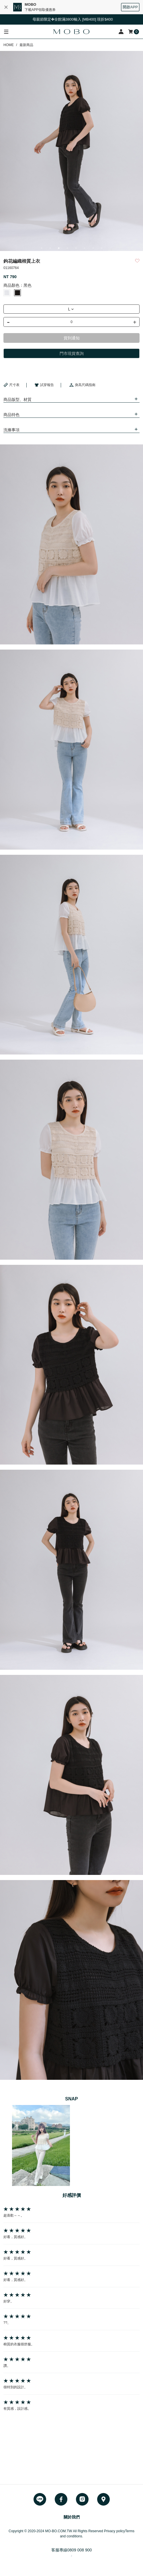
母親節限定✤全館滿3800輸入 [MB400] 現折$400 (78, 19)
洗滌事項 (11, 430)
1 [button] (41, 248)
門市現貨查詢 (72, 353)
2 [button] (50, 248)
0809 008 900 (79, 2550)
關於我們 (72, 2517)
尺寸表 (11, 385)
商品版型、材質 (17, 399)
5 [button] (76, 248)
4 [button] (67, 248)
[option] (71, 151)
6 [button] (84, 248)
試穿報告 (44, 385)
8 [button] (102, 248)
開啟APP (130, 7)
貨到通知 (72, 338)
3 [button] (59, 248)
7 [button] (93, 248)
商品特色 (11, 414)
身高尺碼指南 (82, 385)
